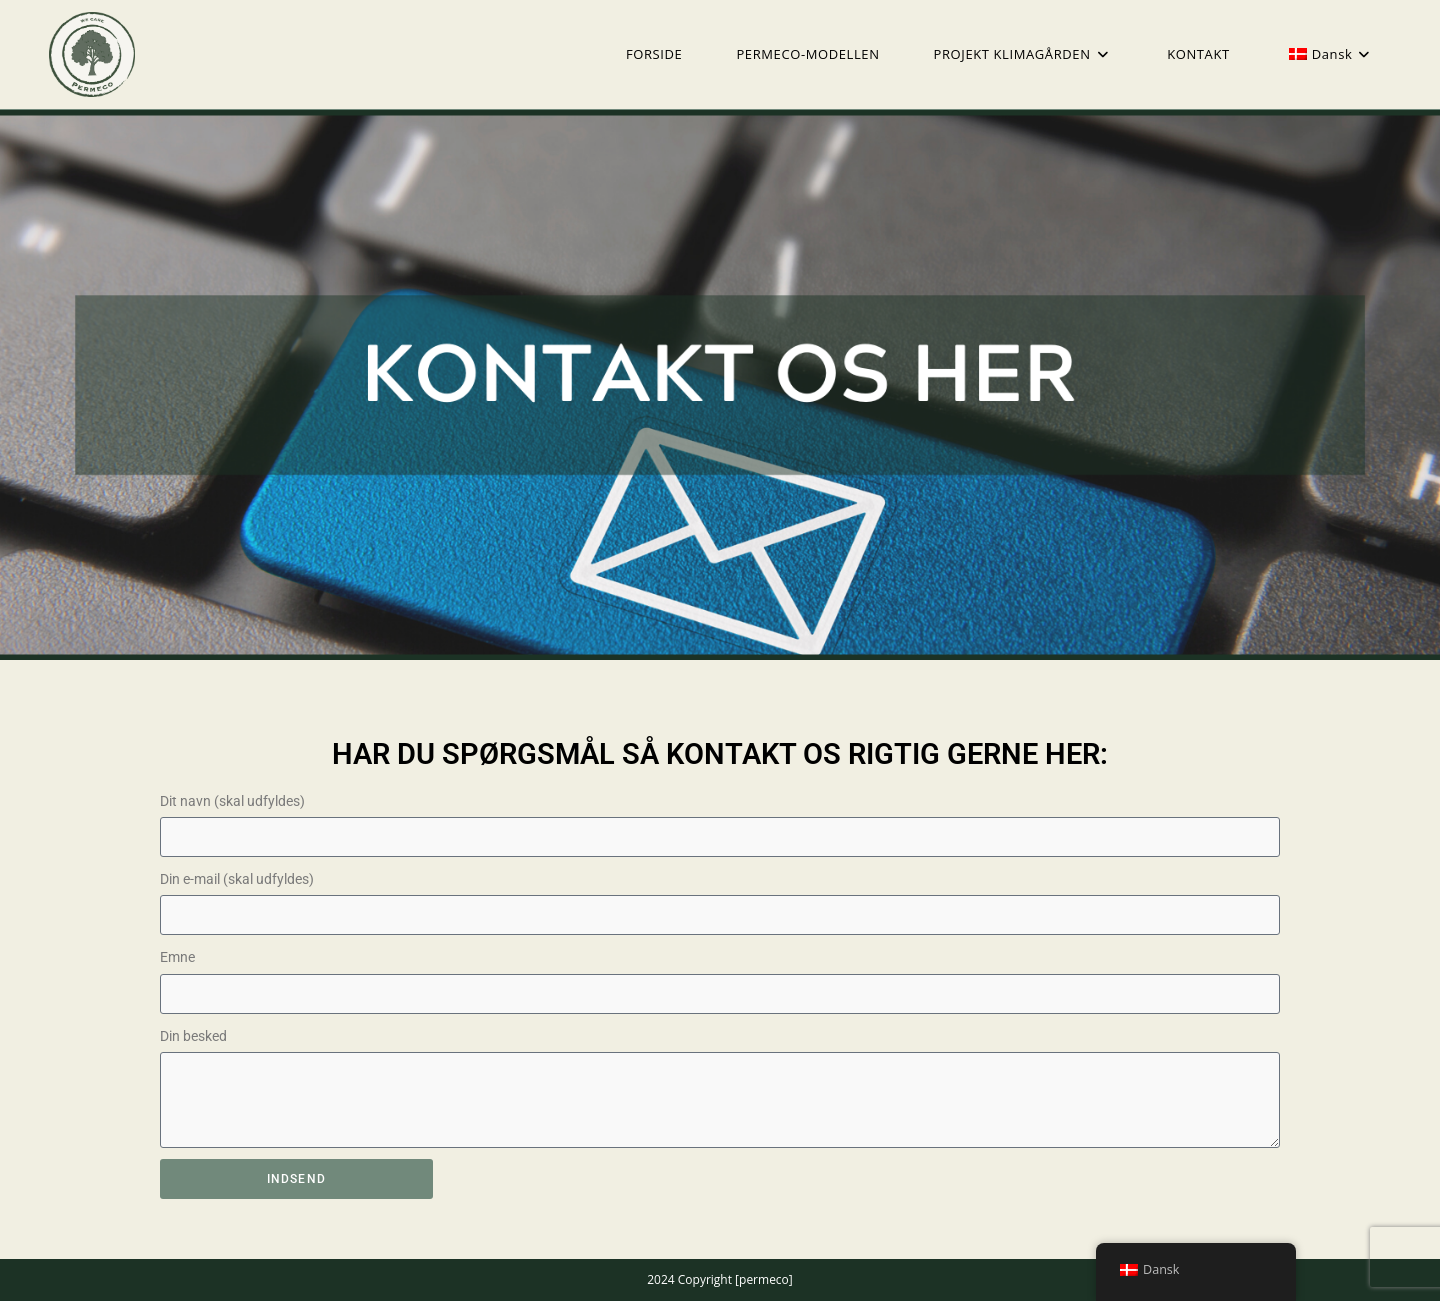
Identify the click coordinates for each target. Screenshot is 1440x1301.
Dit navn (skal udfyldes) (232, 801)
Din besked (193, 1036)
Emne (177, 957)
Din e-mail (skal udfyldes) (237, 879)
